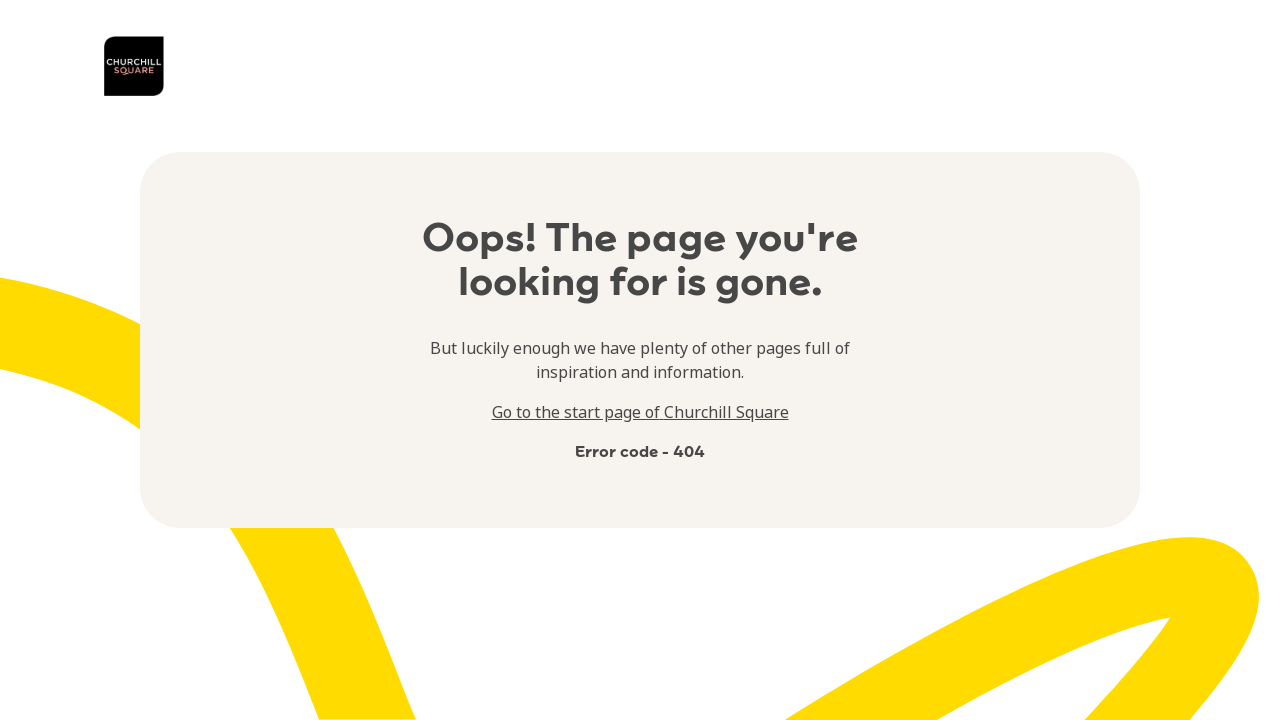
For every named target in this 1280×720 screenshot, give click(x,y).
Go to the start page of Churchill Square (640, 412)
